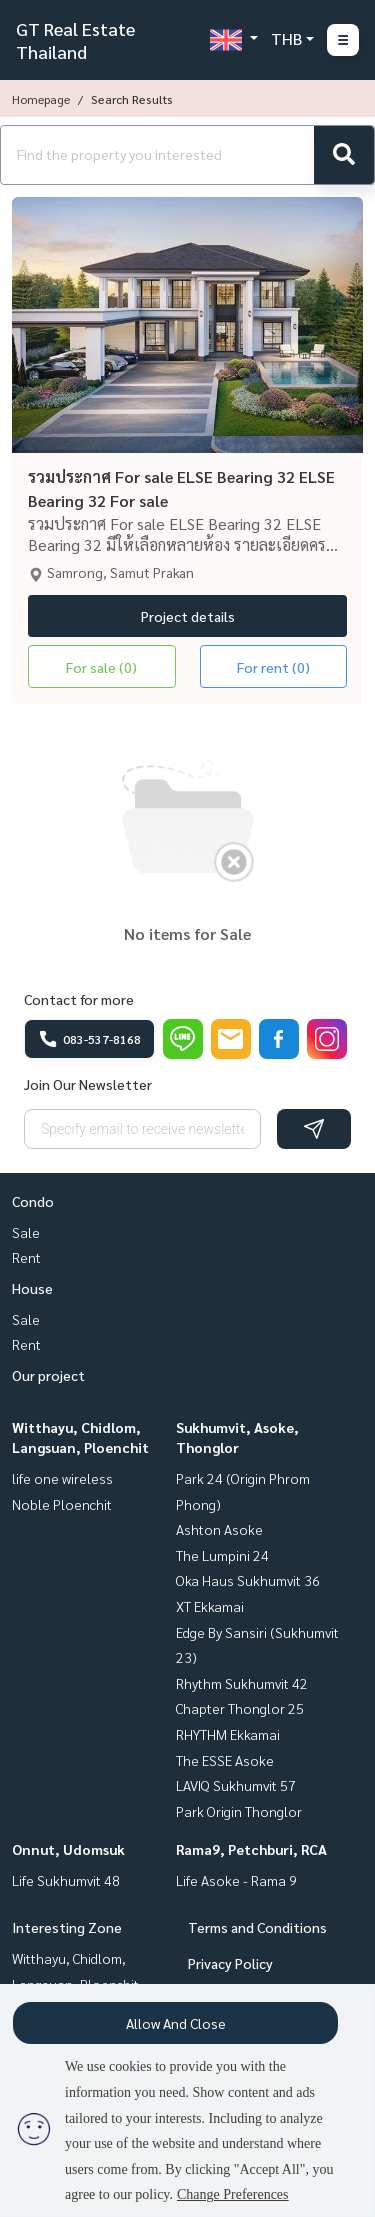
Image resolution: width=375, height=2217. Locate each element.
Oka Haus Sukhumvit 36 (248, 1580)
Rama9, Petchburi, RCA (251, 1849)
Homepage (41, 99)
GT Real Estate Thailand (75, 40)
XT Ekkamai (210, 1606)
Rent (26, 1257)
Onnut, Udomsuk (68, 1849)
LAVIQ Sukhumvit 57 (236, 1785)
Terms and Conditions (257, 1927)
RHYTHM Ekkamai (228, 1734)
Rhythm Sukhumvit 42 (242, 1683)
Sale (26, 1232)
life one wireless (62, 1478)
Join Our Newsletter (88, 1084)
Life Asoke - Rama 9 (236, 1880)
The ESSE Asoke (225, 1760)
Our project (48, 1375)
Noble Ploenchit (62, 1504)
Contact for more (79, 999)
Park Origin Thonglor (239, 1811)
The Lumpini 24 (222, 1555)
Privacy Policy (230, 1963)
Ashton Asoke (219, 1529)
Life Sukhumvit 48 (66, 1880)
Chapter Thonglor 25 (240, 1708)
